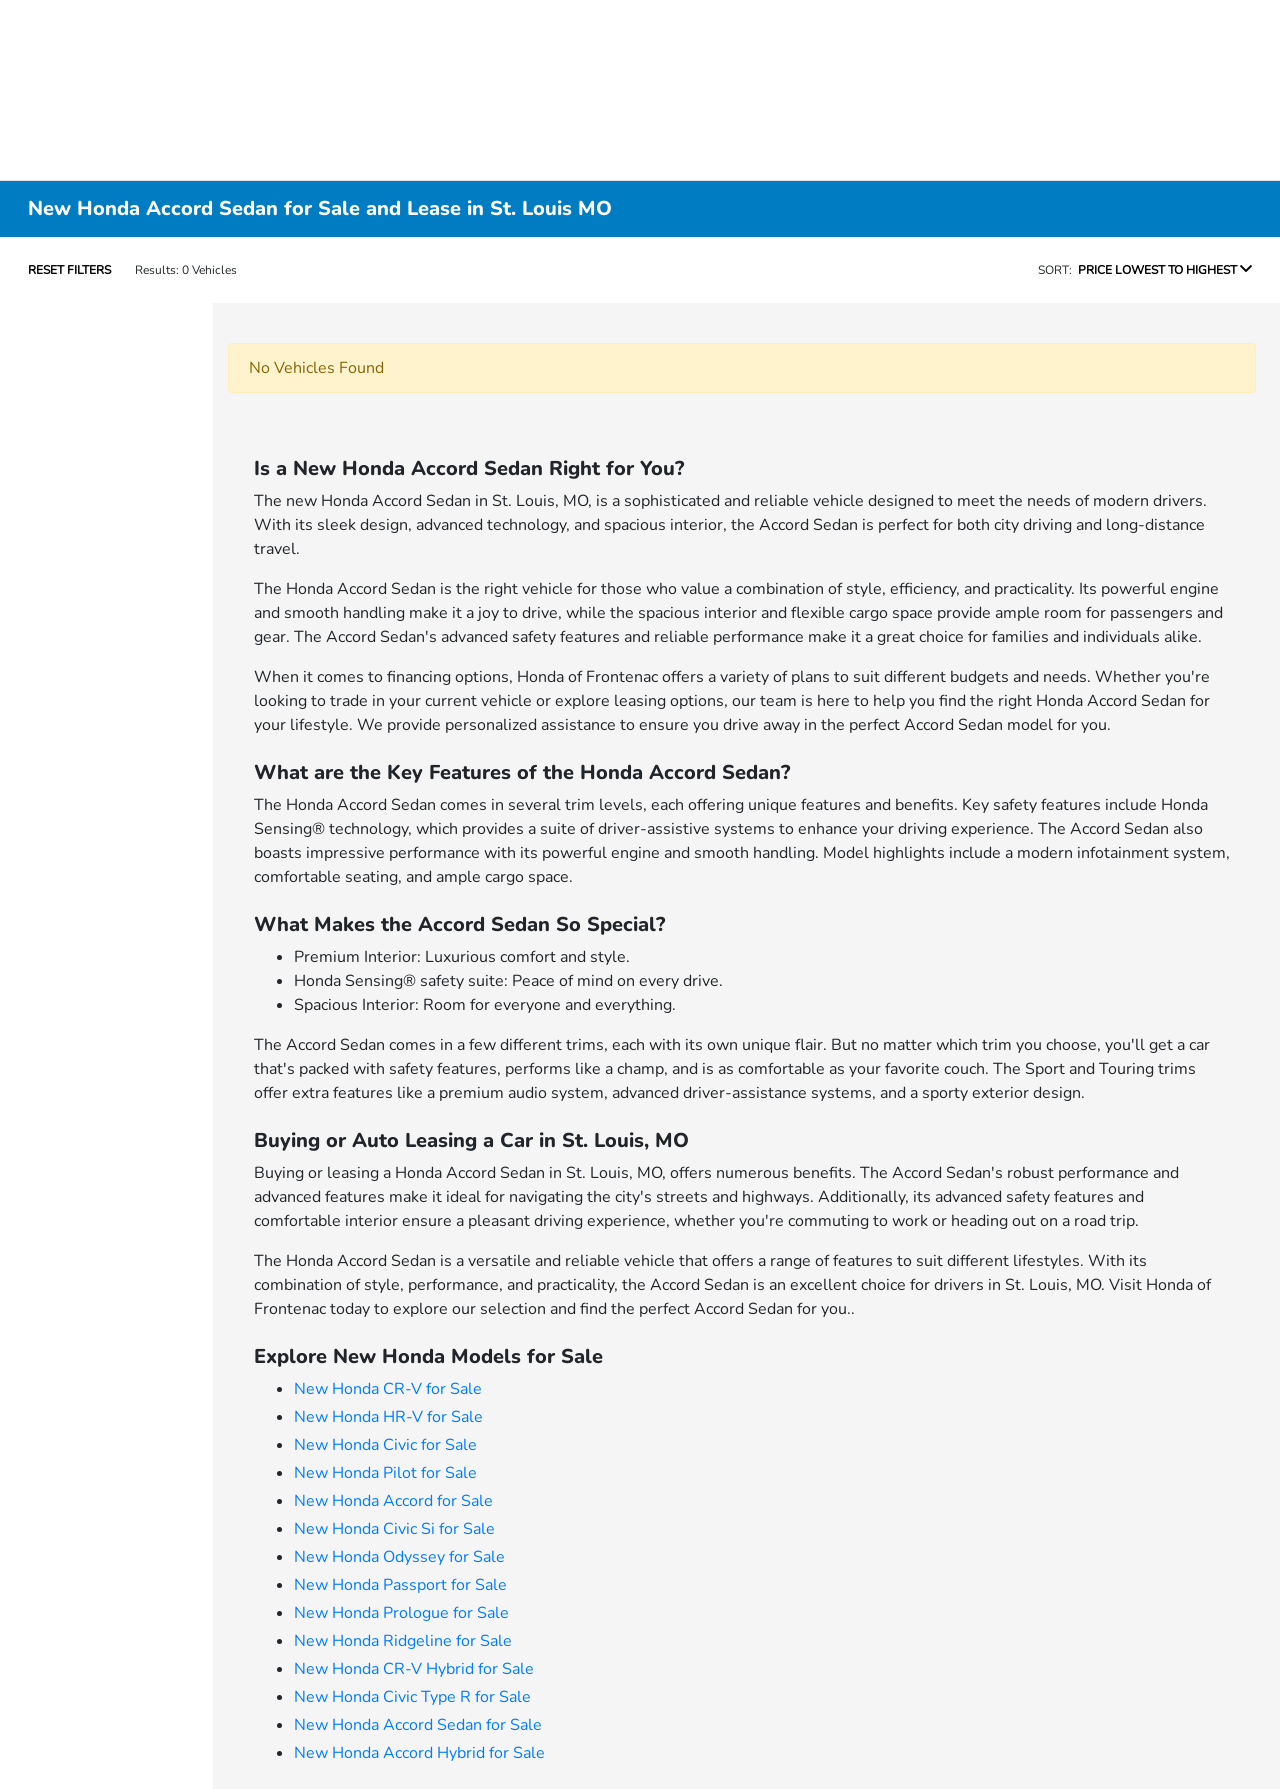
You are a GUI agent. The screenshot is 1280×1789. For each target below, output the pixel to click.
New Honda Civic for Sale (385, 1445)
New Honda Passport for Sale (400, 1585)
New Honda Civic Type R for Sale (412, 1697)
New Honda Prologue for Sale (401, 1613)
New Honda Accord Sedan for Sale (418, 1725)
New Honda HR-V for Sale (388, 1417)
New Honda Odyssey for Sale (399, 1557)
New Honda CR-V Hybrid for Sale (414, 1669)
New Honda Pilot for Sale (385, 1473)
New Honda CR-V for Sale (388, 1389)
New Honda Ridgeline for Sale (403, 1641)
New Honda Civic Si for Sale (394, 1529)
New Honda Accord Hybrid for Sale (419, 1753)
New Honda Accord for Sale (393, 1501)
